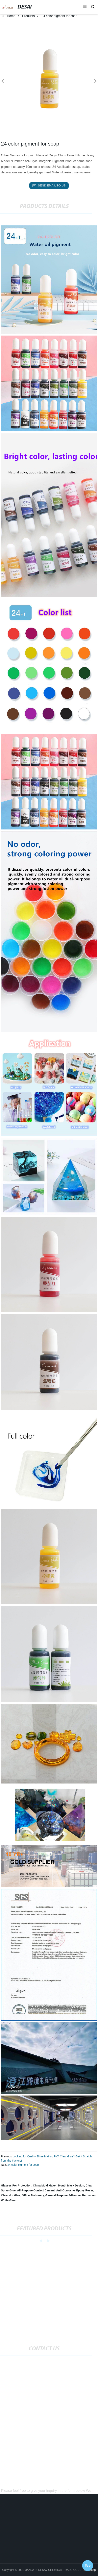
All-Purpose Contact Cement (36, 2190)
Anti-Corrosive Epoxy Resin (74, 2190)
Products (28, 16)
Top (88, 2565)
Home (11, 16)
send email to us (49, 186)
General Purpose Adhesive (63, 2195)
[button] (84, 7)
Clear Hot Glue (10, 2195)
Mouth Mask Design (71, 2185)
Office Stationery (33, 2195)
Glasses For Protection (16, 2185)
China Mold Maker (45, 2185)
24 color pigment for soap (23, 2164)
